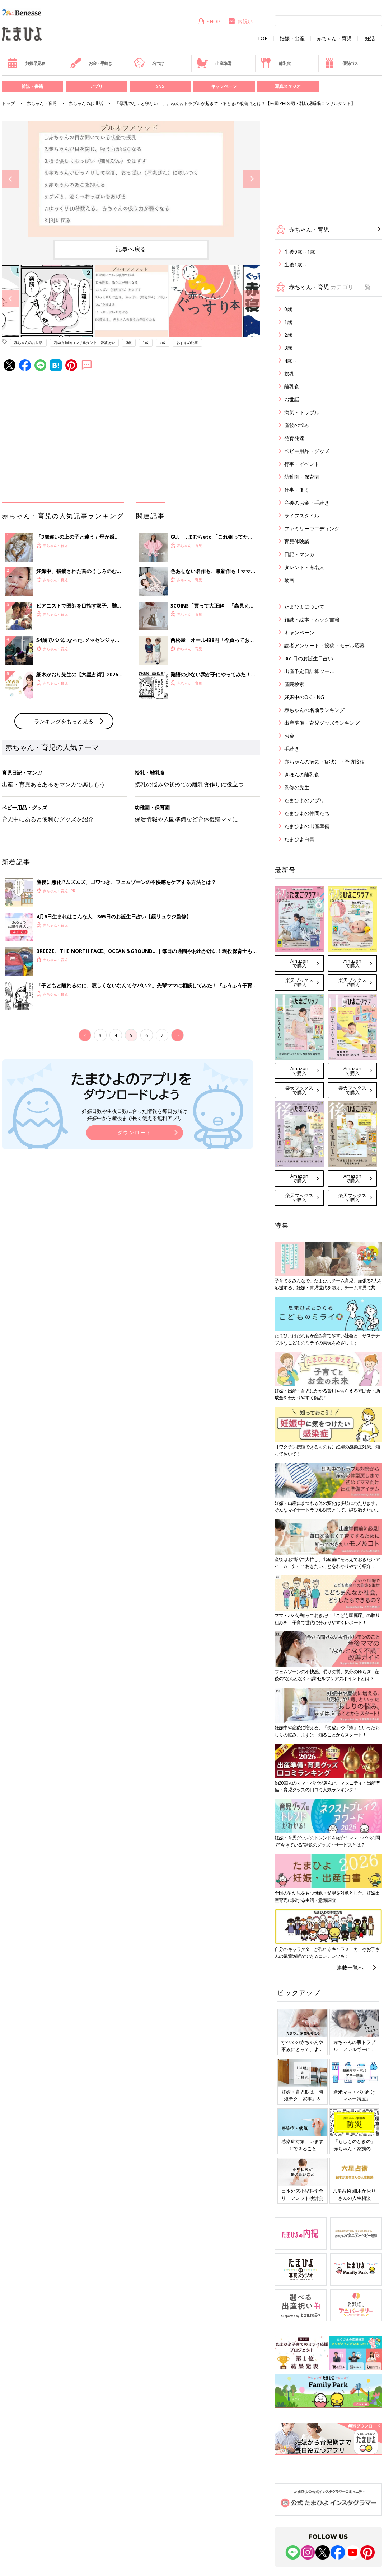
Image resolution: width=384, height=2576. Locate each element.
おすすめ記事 (187, 342)
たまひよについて (304, 606)
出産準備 (214, 63)
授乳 (289, 373)
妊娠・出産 (292, 38)
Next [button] (251, 179)
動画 (289, 580)
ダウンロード (134, 1132)
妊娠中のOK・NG (304, 697)
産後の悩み (296, 425)
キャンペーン (224, 86)
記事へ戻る (131, 249)
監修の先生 (296, 787)
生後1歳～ (295, 264)
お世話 (291, 399)
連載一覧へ (350, 1967)
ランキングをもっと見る (63, 721)
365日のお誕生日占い (308, 658)
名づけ (149, 63)
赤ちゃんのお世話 (86, 103)
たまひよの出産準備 (306, 826)
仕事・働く (296, 489)
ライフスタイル (301, 515)
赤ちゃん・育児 (334, 38)
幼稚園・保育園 (301, 476)
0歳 (129, 342)
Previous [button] (10, 179)
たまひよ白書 (299, 839)
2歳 (162, 342)
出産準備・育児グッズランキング (322, 722)
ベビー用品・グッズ (306, 451)
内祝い (240, 21)
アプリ (96, 86)
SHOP (208, 21)
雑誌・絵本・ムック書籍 (311, 619)
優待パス (341, 63)
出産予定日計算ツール (309, 671)
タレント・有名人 (304, 567)
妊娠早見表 (26, 63)
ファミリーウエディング (311, 528)
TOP (262, 38)
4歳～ (290, 360)
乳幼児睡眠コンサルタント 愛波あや (84, 342)
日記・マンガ (299, 554)
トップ (8, 103)
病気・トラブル (301, 412)
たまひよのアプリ (304, 800)
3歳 (288, 347)
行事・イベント (301, 463)
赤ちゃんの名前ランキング (314, 709)
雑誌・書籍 (32, 86)
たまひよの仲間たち (306, 813)
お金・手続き (91, 63)
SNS (160, 86)
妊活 (370, 38)
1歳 (146, 342)
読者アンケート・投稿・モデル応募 (324, 645)
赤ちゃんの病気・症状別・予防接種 (324, 761)
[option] (131, 179)
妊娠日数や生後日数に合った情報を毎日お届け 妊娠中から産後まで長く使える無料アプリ (134, 1114)
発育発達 (294, 438)
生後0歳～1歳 (299, 251)
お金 (289, 735)
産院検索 (294, 684)
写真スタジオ (288, 86)
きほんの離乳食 (301, 774)
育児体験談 (296, 541)
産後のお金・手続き (306, 502)
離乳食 (275, 63)
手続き (291, 748)
